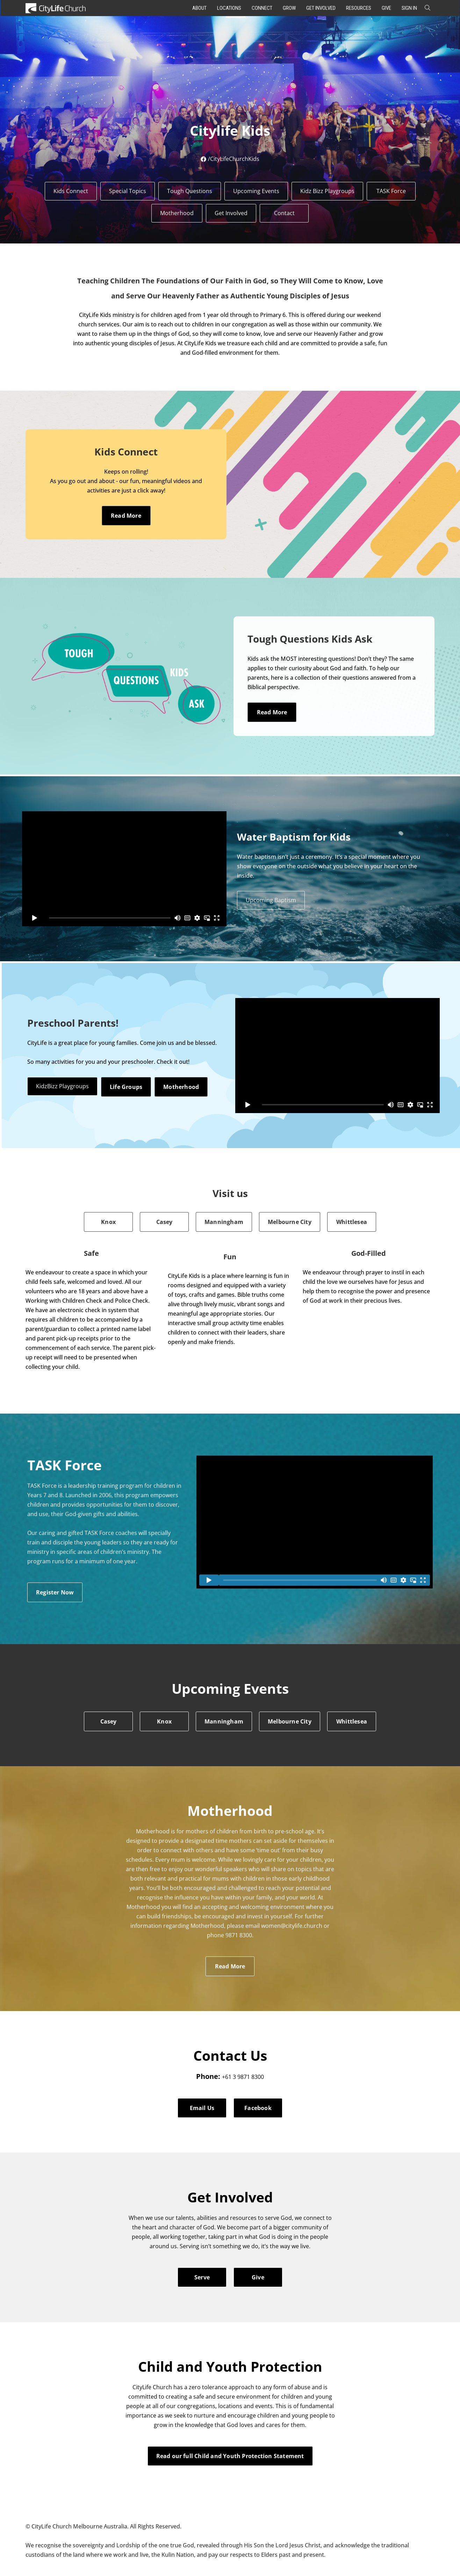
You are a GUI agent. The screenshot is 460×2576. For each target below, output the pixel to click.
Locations (229, 8)
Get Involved (321, 8)
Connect (262, 8)
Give (386, 8)
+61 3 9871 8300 (243, 2077)
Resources (358, 8)
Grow (289, 8)
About (199, 8)
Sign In (409, 8)
